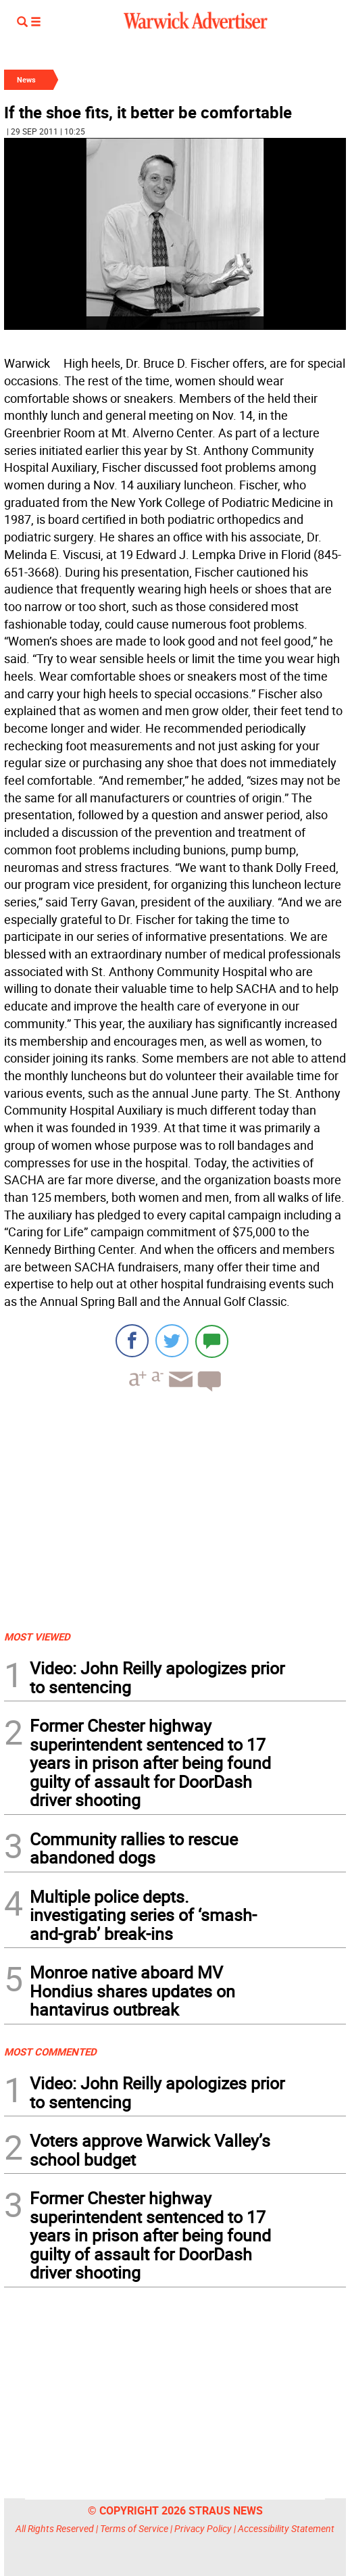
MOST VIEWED (37, 1636)
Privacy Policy (203, 2528)
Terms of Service (134, 2528)
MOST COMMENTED (50, 2051)
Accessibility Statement (286, 2528)
